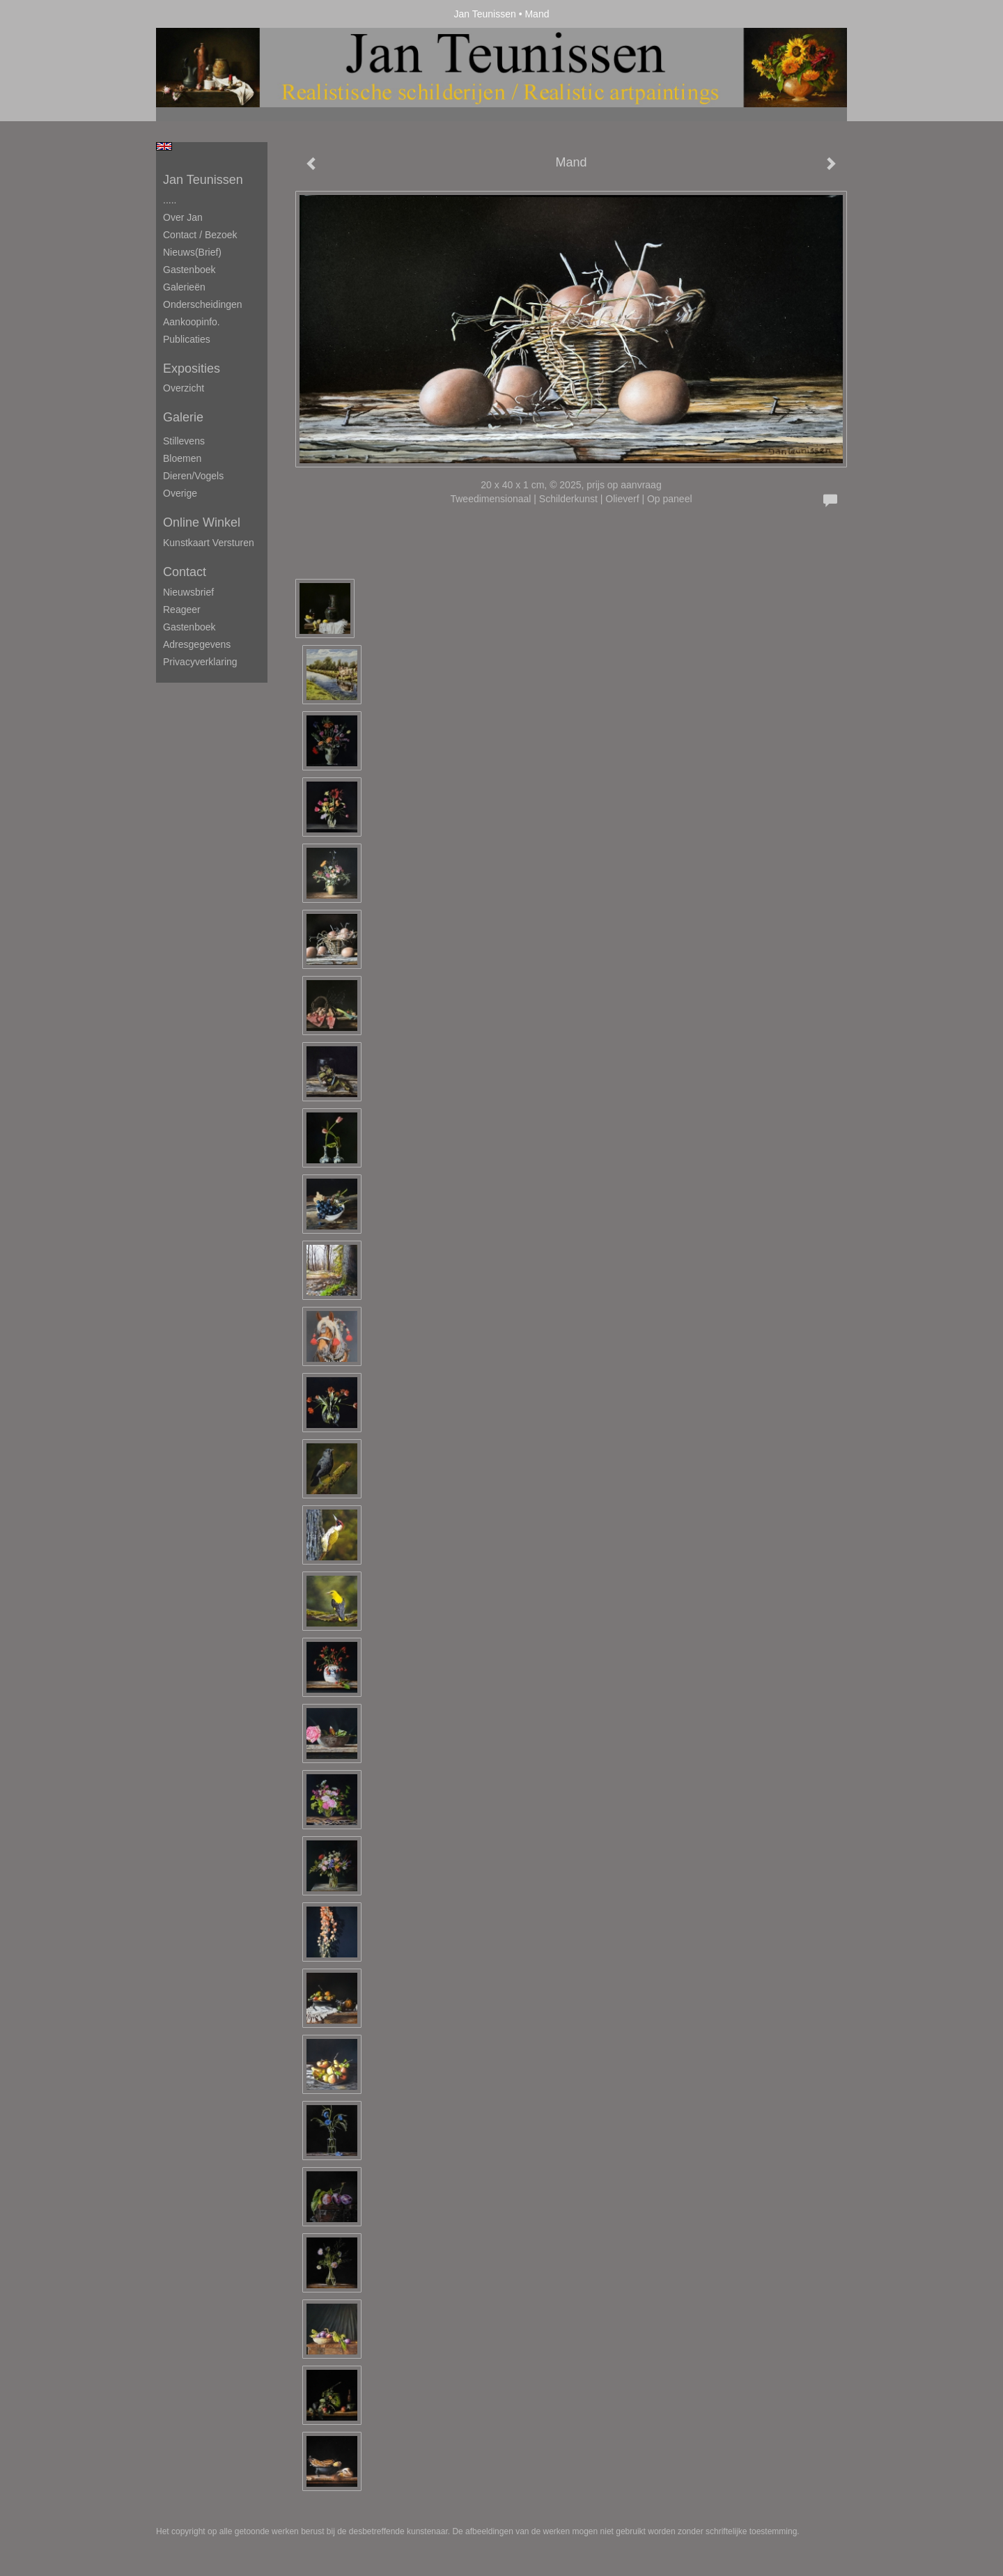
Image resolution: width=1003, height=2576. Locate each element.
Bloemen (182, 458)
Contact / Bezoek (200, 234)
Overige (180, 493)
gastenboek (189, 627)
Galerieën (184, 287)
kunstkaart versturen (208, 542)
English (164, 146)
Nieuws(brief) (192, 252)
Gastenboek (189, 269)
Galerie (183, 417)
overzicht (183, 388)
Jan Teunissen (485, 14)
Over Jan (183, 217)
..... (169, 199)
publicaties (186, 339)
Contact (184, 572)
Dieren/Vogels (193, 475)
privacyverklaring (200, 661)
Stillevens (184, 441)
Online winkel (201, 522)
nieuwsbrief (188, 592)
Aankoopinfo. (191, 321)
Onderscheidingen (202, 304)
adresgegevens (197, 644)
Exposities (191, 368)
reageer (182, 609)
